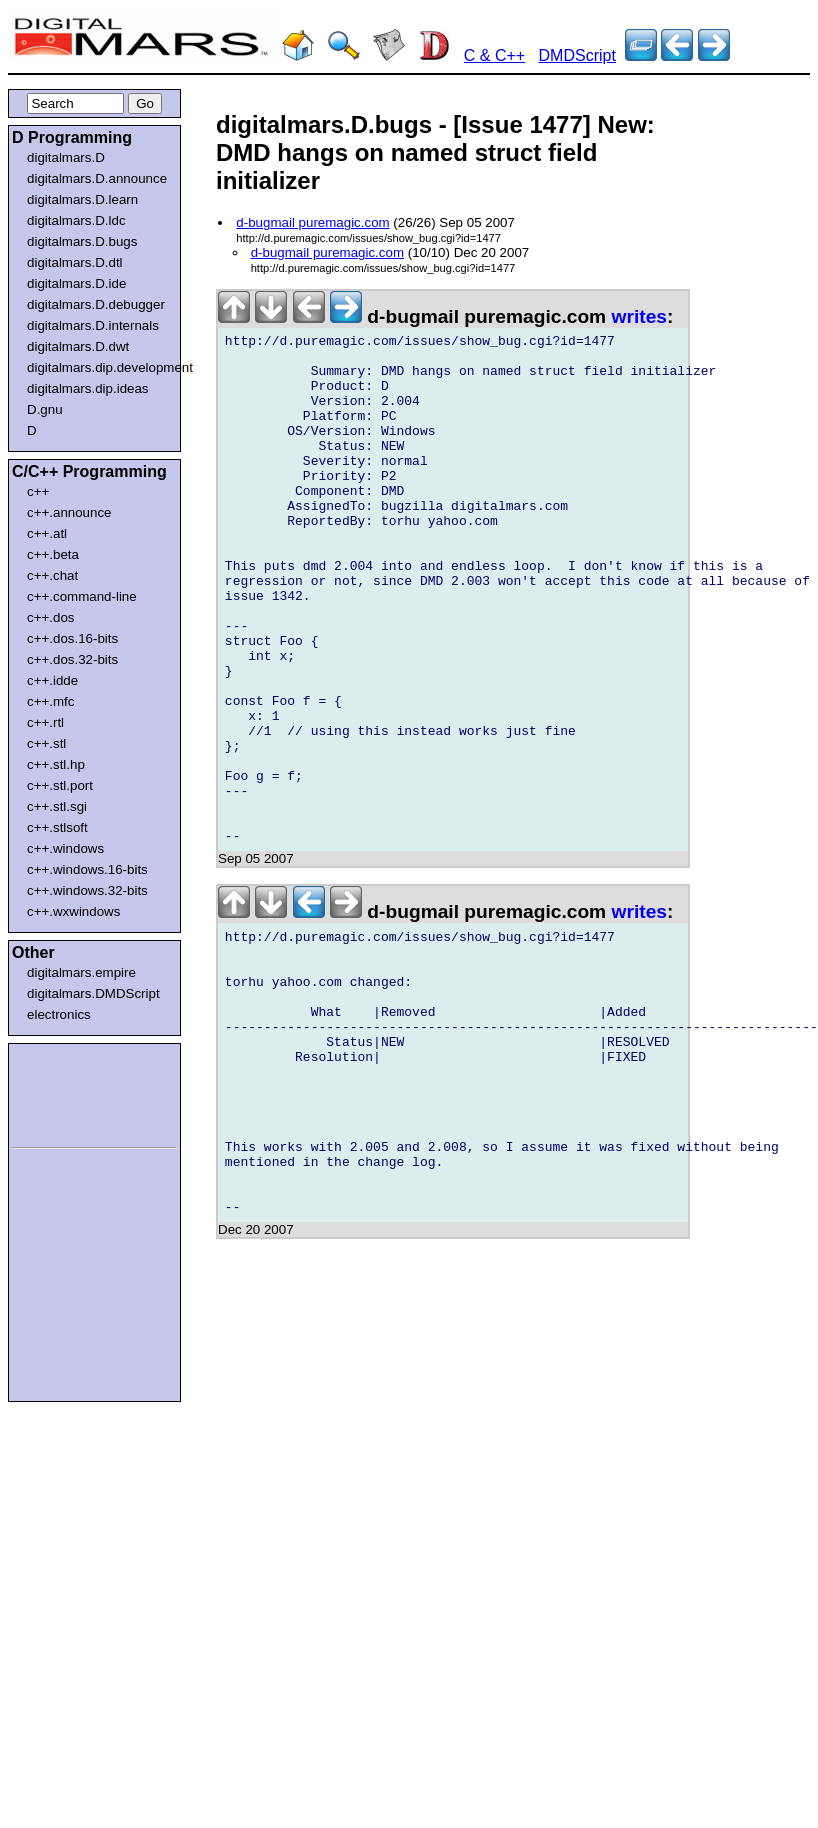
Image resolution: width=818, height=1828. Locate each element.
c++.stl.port (60, 785)
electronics (59, 1014)
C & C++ (494, 55)
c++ (38, 491)
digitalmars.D (66, 157)
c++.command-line (82, 596)
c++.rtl (45, 722)
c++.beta (53, 554)
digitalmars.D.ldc (76, 220)
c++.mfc (50, 701)
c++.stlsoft (57, 827)
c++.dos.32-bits (72, 659)
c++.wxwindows (73, 911)
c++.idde (52, 680)
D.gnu (45, 409)
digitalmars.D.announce (97, 178)
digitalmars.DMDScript (93, 993)
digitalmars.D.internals (93, 325)
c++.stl (46, 743)
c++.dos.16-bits (72, 638)
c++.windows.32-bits (87, 890)
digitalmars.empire (81, 972)
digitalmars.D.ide (76, 283)
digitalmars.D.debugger (96, 304)
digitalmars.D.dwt (78, 346)
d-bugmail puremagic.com (312, 222)
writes (639, 316)
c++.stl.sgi (57, 806)
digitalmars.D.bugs (82, 241)
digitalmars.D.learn (82, 199)
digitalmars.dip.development (98, 367)
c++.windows (65, 848)
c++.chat (52, 575)
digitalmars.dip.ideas (88, 388)
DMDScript (577, 55)
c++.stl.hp (56, 764)
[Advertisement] (72, 1092)
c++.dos (50, 617)
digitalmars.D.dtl (75, 262)
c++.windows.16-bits (87, 869)
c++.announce (69, 512)
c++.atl (47, 533)
